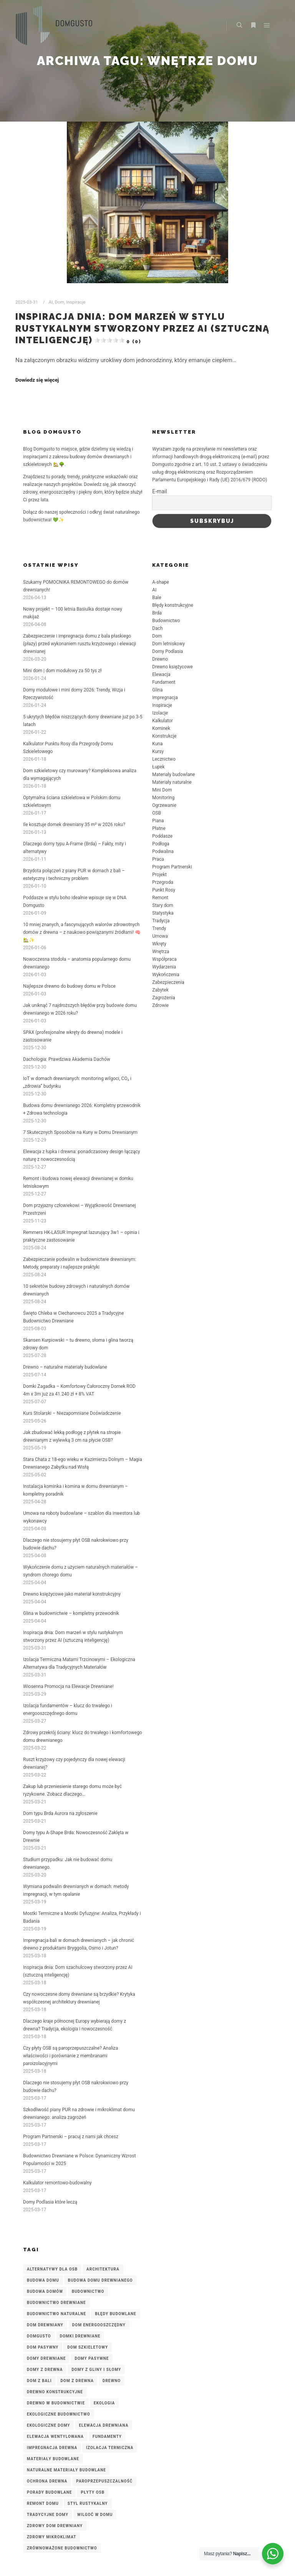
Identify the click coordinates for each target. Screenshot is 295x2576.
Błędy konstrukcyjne (172, 605)
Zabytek (160, 990)
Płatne (158, 828)
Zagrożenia (163, 997)
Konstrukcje (164, 736)
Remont (160, 897)
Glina (157, 690)
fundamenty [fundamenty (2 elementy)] (107, 2436)
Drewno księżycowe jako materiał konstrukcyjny (72, 1594)
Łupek (158, 767)
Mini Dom (162, 790)
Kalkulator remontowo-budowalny (57, 2182)
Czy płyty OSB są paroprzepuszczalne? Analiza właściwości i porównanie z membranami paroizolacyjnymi (70, 2055)
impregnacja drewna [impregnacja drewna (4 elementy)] (52, 2448)
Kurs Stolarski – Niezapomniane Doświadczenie (72, 1413)
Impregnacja (164, 697)
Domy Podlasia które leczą (50, 2202)
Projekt (159, 874)
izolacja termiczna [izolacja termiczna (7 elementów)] (109, 2448)
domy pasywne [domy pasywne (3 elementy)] (92, 2358)
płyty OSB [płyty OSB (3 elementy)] (92, 2492)
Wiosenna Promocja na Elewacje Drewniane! (68, 1686)
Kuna (157, 743)
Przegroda (162, 882)
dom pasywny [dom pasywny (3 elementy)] (42, 2347)
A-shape (160, 582)
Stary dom (162, 905)
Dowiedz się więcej (37, 380)
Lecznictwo (164, 759)
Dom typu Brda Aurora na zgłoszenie (60, 1813)
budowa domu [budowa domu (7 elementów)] (43, 2280)
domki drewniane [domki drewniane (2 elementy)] (80, 2336)
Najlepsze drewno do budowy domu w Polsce (69, 986)
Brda (157, 613)
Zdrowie (160, 1005)
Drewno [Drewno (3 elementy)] (112, 2381)
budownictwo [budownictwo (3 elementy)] (88, 2291)
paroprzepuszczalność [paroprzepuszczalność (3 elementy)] (104, 2481)
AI (51, 302)
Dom (60, 302)
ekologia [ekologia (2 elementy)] (104, 2403)
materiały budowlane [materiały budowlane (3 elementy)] (53, 2459)
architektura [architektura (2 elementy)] (102, 2269)
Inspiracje (75, 302)
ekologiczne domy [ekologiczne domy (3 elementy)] (48, 2425)
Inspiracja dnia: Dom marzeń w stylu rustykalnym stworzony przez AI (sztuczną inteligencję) (142, 328)
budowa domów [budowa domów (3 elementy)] (45, 2291)
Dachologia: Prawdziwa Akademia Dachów (66, 1059)
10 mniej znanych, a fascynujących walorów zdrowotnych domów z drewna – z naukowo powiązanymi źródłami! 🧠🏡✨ (82, 932)
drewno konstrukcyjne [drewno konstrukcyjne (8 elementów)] (55, 2392)
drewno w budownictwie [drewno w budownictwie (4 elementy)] (56, 2403)
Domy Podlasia (167, 651)
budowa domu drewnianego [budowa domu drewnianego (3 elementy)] (100, 2280)
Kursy (158, 751)
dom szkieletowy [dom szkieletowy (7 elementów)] (87, 2347)
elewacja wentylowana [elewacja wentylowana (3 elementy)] (55, 2436)
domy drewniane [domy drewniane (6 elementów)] (46, 2358)
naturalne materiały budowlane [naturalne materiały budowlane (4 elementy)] (66, 2470)
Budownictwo (166, 620)
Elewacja (161, 674)
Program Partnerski (172, 867)
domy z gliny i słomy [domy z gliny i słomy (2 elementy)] (96, 2369)
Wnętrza (160, 951)
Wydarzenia (164, 967)
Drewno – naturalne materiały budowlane (65, 1367)
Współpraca (164, 959)
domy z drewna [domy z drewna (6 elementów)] (45, 2369)
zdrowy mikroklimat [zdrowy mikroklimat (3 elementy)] (51, 2537)
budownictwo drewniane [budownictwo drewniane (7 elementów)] (56, 2303)
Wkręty (159, 944)
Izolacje (160, 713)
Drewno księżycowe (172, 666)
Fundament (163, 682)
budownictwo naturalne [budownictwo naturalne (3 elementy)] (56, 2314)
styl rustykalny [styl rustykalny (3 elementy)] (88, 2503)
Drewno (160, 659)
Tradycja (160, 920)
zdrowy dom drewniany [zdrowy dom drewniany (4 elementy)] (55, 2526)
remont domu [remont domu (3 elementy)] (43, 2503)
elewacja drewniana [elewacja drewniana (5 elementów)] (103, 2425)
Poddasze (162, 836)
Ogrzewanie (164, 805)
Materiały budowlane (173, 774)
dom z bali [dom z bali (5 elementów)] (39, 2381)
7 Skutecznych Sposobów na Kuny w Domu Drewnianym (80, 1132)
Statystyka (163, 913)
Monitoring (163, 797)
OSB (156, 813)
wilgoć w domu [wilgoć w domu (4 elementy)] (95, 2515)
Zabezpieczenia (168, 982)
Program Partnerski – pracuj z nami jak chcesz (70, 2136)
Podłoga (160, 843)
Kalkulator (162, 720)
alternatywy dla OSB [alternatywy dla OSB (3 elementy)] (52, 2269)
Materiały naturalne (172, 782)
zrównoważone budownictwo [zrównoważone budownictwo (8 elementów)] (62, 2548)
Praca (158, 859)
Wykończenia (165, 974)
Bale (156, 597)
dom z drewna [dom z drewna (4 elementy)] (77, 2381)
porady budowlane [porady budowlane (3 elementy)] (49, 2492)
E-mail (159, 491)
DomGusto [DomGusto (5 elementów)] (39, 2336)
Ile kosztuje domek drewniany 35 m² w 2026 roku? (74, 824)
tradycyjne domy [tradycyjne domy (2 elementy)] (47, 2515)
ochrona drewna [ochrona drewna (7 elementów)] (47, 2481)
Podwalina (163, 851)
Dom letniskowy (168, 643)
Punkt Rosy (163, 890)
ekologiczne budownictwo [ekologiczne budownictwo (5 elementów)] (58, 2414)
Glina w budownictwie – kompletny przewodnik (71, 1613)
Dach (157, 628)
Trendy (159, 928)
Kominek (161, 728)
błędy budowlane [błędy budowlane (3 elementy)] (115, 2314)
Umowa (160, 936)
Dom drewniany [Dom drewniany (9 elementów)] (45, 2325)
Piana (158, 820)
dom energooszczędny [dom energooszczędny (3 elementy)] (99, 2325)
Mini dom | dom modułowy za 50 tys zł (62, 670)
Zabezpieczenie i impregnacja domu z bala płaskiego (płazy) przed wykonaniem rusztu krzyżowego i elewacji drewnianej (79, 643)
